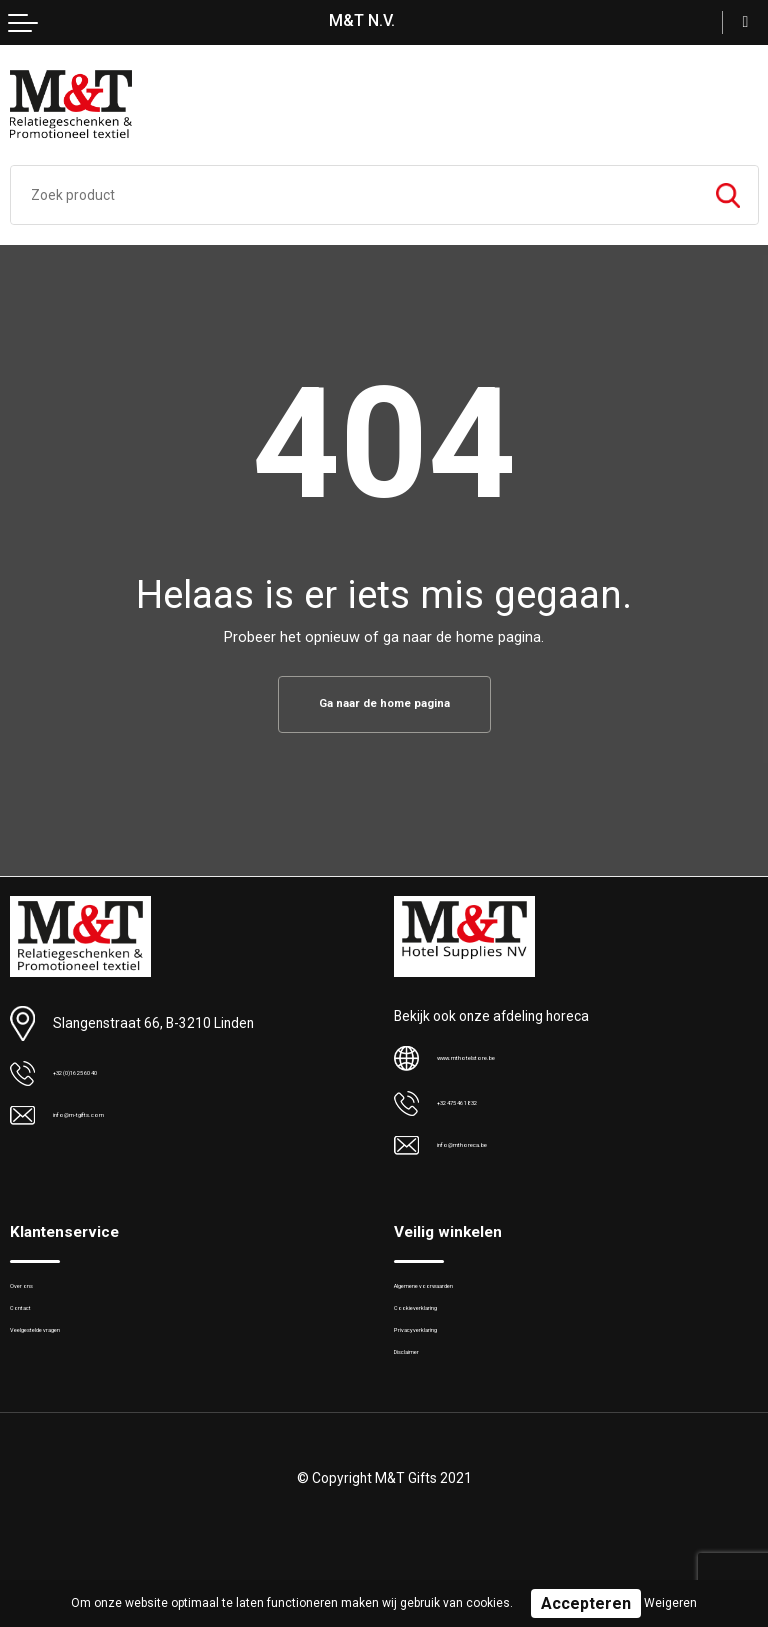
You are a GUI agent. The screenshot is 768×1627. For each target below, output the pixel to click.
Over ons (35, 1297)
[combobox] (354, 195)
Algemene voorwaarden (463, 1297)
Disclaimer (424, 1391)
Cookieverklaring (443, 1328)
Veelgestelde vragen (69, 1360)
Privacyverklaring (442, 1360)
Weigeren (670, 1603)
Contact (33, 1328)
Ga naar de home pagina (384, 706)
